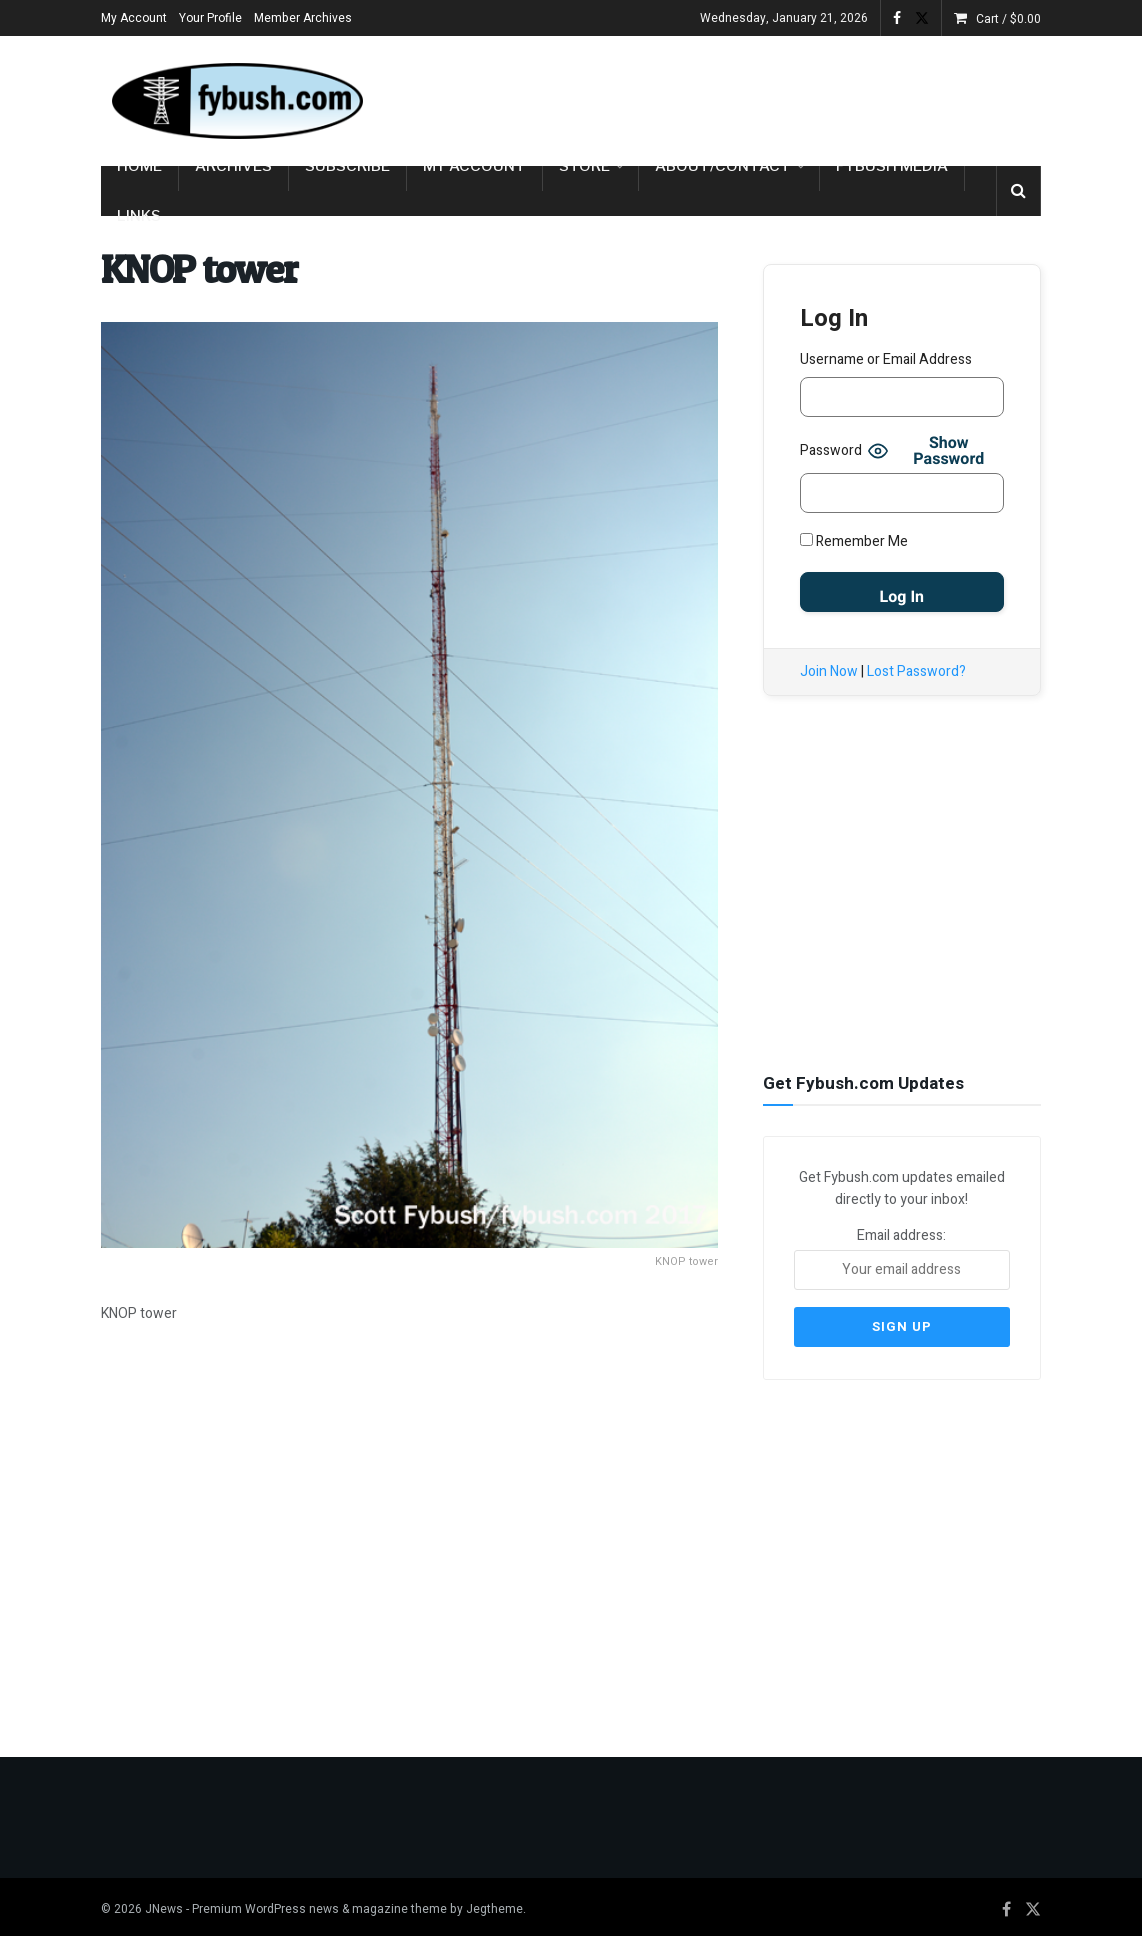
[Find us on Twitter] (1033, 1903)
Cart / (1008, 19)
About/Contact (723, 166)
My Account (134, 18)
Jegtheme (494, 1902)
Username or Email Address (886, 359)
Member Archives (303, 18)
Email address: (902, 1256)
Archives (233, 166)
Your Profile (210, 18)
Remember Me (854, 541)
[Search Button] (1018, 191)
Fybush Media (892, 166)
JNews (164, 1902)
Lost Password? (916, 671)
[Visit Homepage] (236, 101)
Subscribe (347, 166)
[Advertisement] (807, 97)
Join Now (829, 671)
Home (139, 166)
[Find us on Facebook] (1006, 1903)
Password (831, 450)
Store (584, 166)
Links (139, 216)
